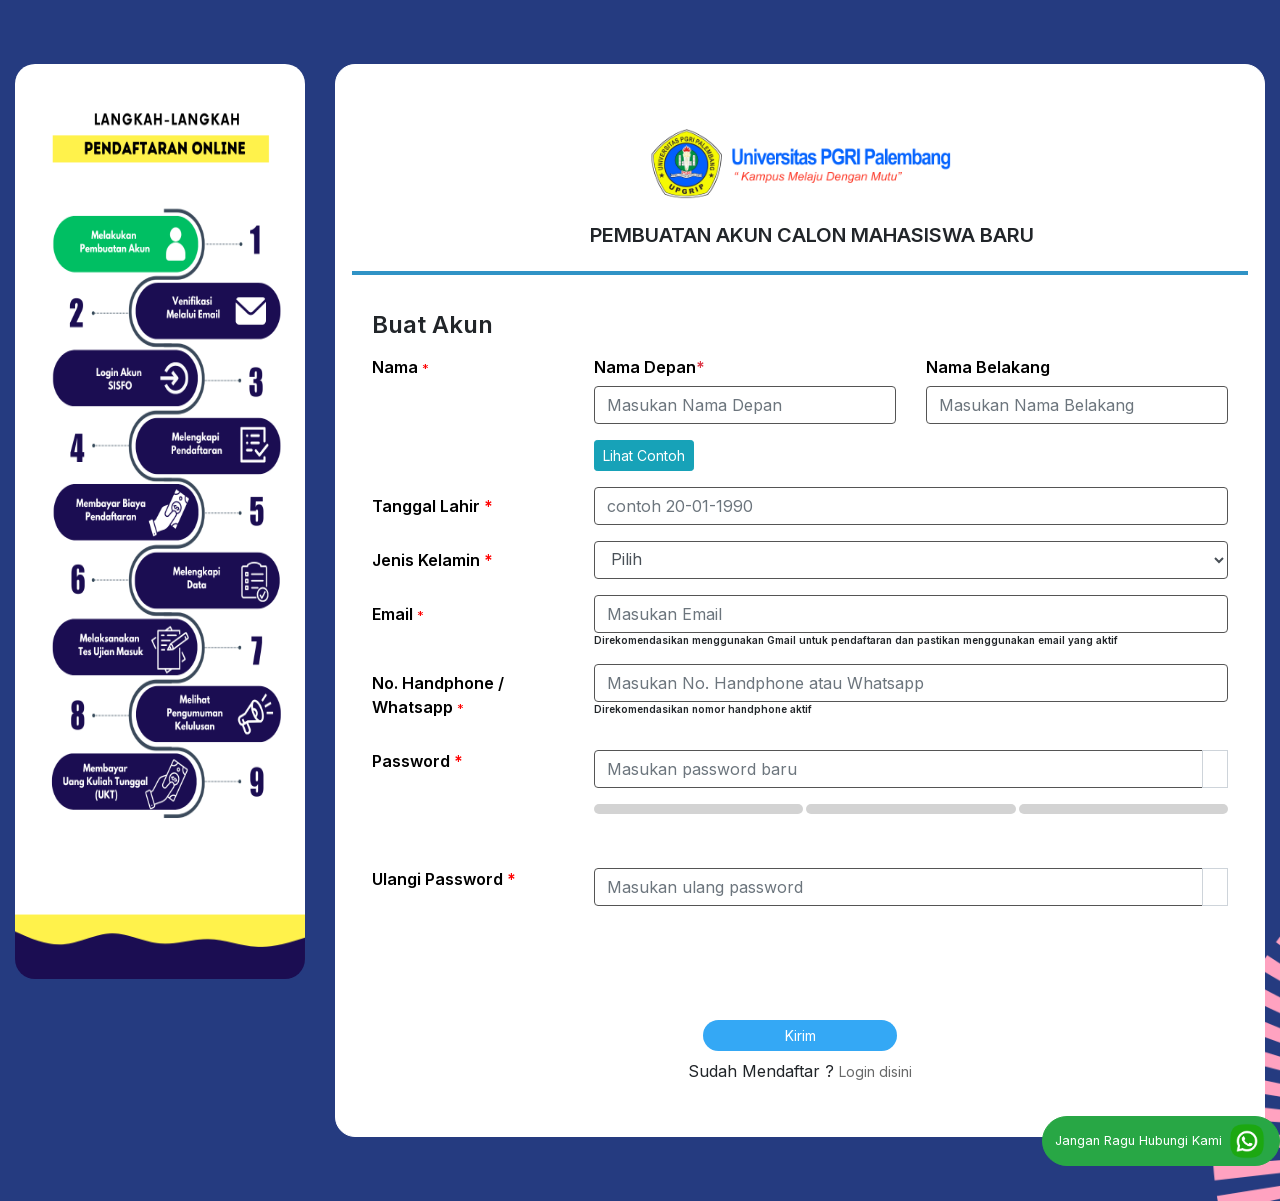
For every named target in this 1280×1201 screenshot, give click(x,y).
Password (417, 761)
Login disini (875, 1071)
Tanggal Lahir (432, 506)
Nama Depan (649, 367)
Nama (400, 367)
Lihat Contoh (644, 455)
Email (398, 614)
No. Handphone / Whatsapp (438, 695)
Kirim (800, 1035)
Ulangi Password (444, 879)
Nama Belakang (988, 367)
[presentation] (800, 977)
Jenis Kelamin (432, 560)
